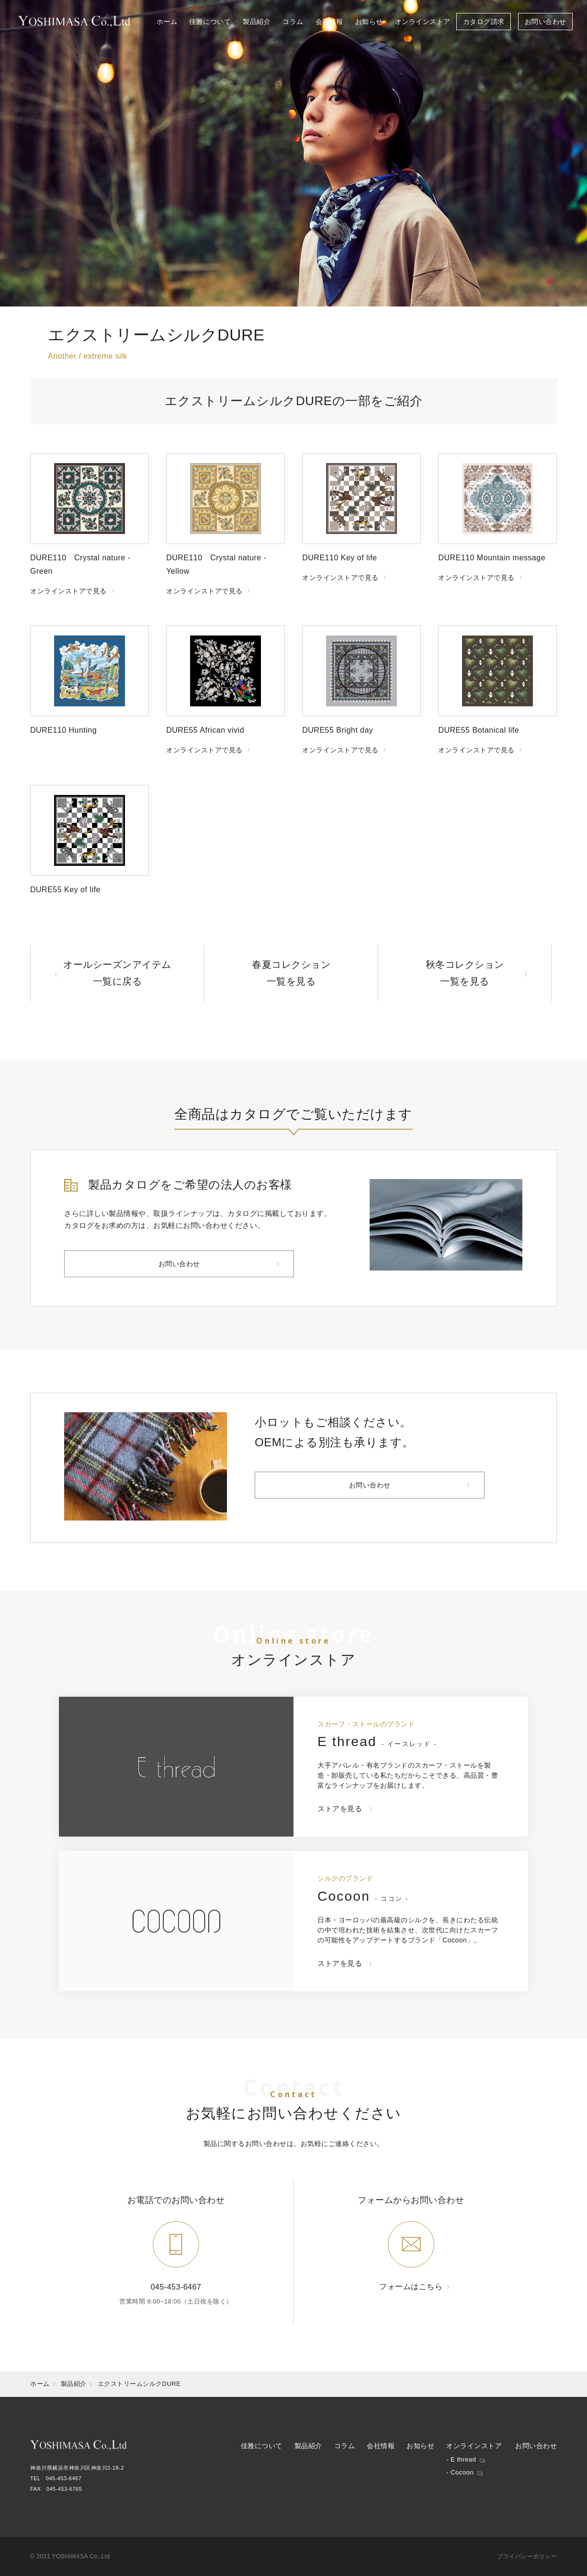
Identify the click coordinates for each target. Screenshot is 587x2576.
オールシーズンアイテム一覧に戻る (117, 973)
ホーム (40, 2383)
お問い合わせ (179, 1264)
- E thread (461, 2459)
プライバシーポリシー (527, 2556)
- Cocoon (460, 2472)
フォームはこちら (410, 2286)
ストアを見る (339, 1808)
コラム (344, 2446)
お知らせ (420, 2446)
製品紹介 (74, 2383)
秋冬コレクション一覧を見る (465, 973)
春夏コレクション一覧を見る (291, 973)
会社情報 (381, 2446)
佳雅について (261, 2446)
